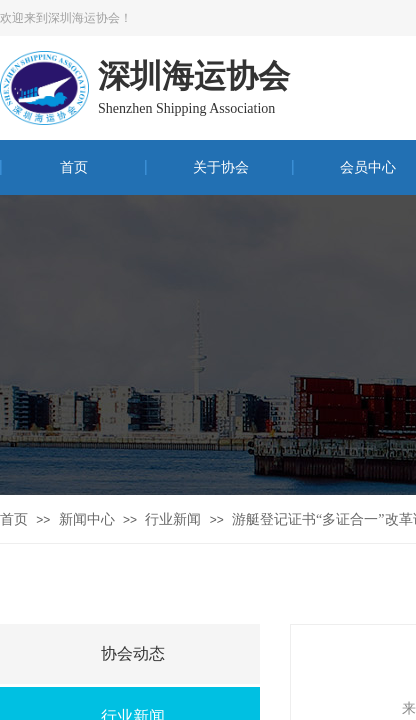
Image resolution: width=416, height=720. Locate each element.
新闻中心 (87, 519)
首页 (74, 167)
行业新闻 (173, 519)
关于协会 (221, 167)
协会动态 (133, 653)
